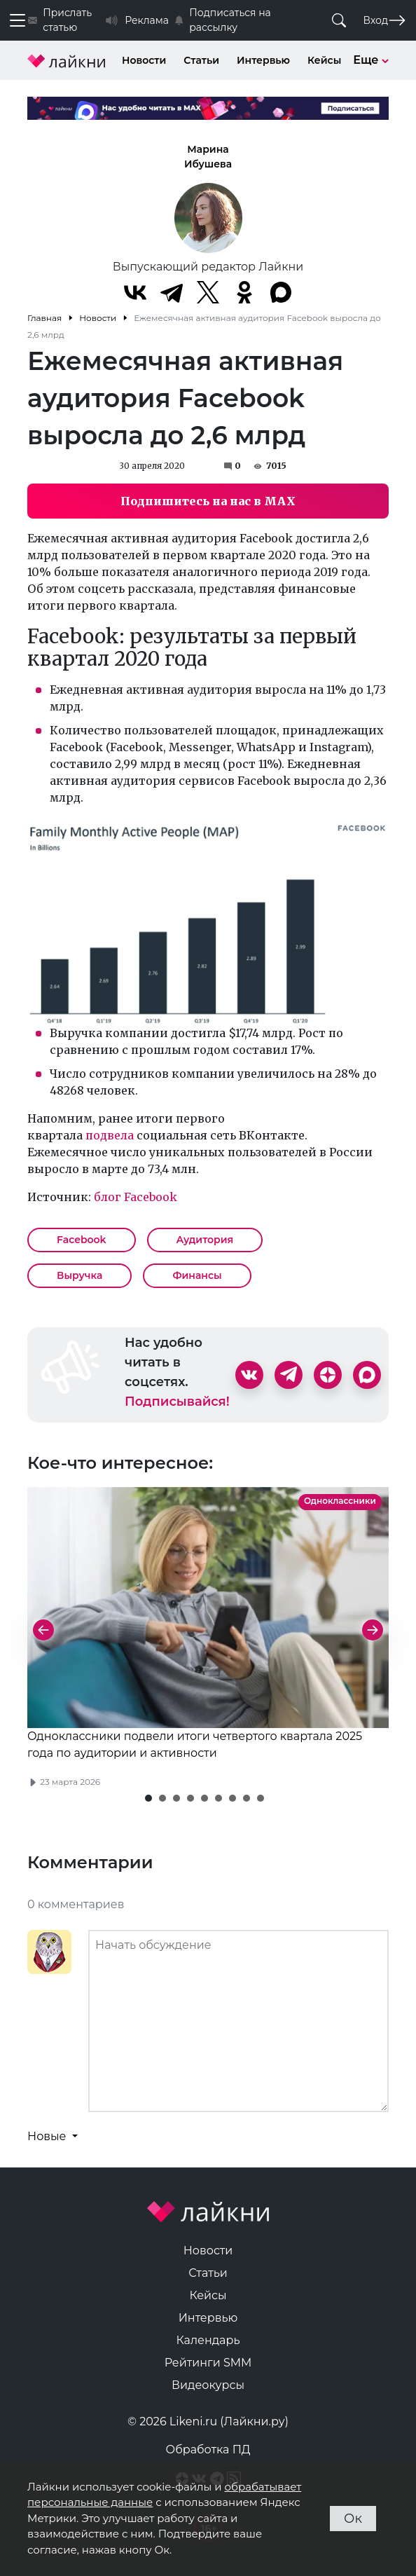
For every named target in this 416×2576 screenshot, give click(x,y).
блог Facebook (135, 1197)
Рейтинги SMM (208, 2362)
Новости (144, 60)
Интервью (263, 60)
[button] (148, 1798)
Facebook (81, 1239)
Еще (371, 60)
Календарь (208, 2340)
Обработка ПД (208, 2449)
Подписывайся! (177, 1401)
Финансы (196, 1275)
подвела (109, 1135)
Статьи (201, 60)
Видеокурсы (208, 2385)
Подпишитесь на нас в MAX (208, 501)
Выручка (79, 1275)
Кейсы (324, 60)
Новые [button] (48, 2136)
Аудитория (205, 1239)
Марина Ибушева (208, 156)
